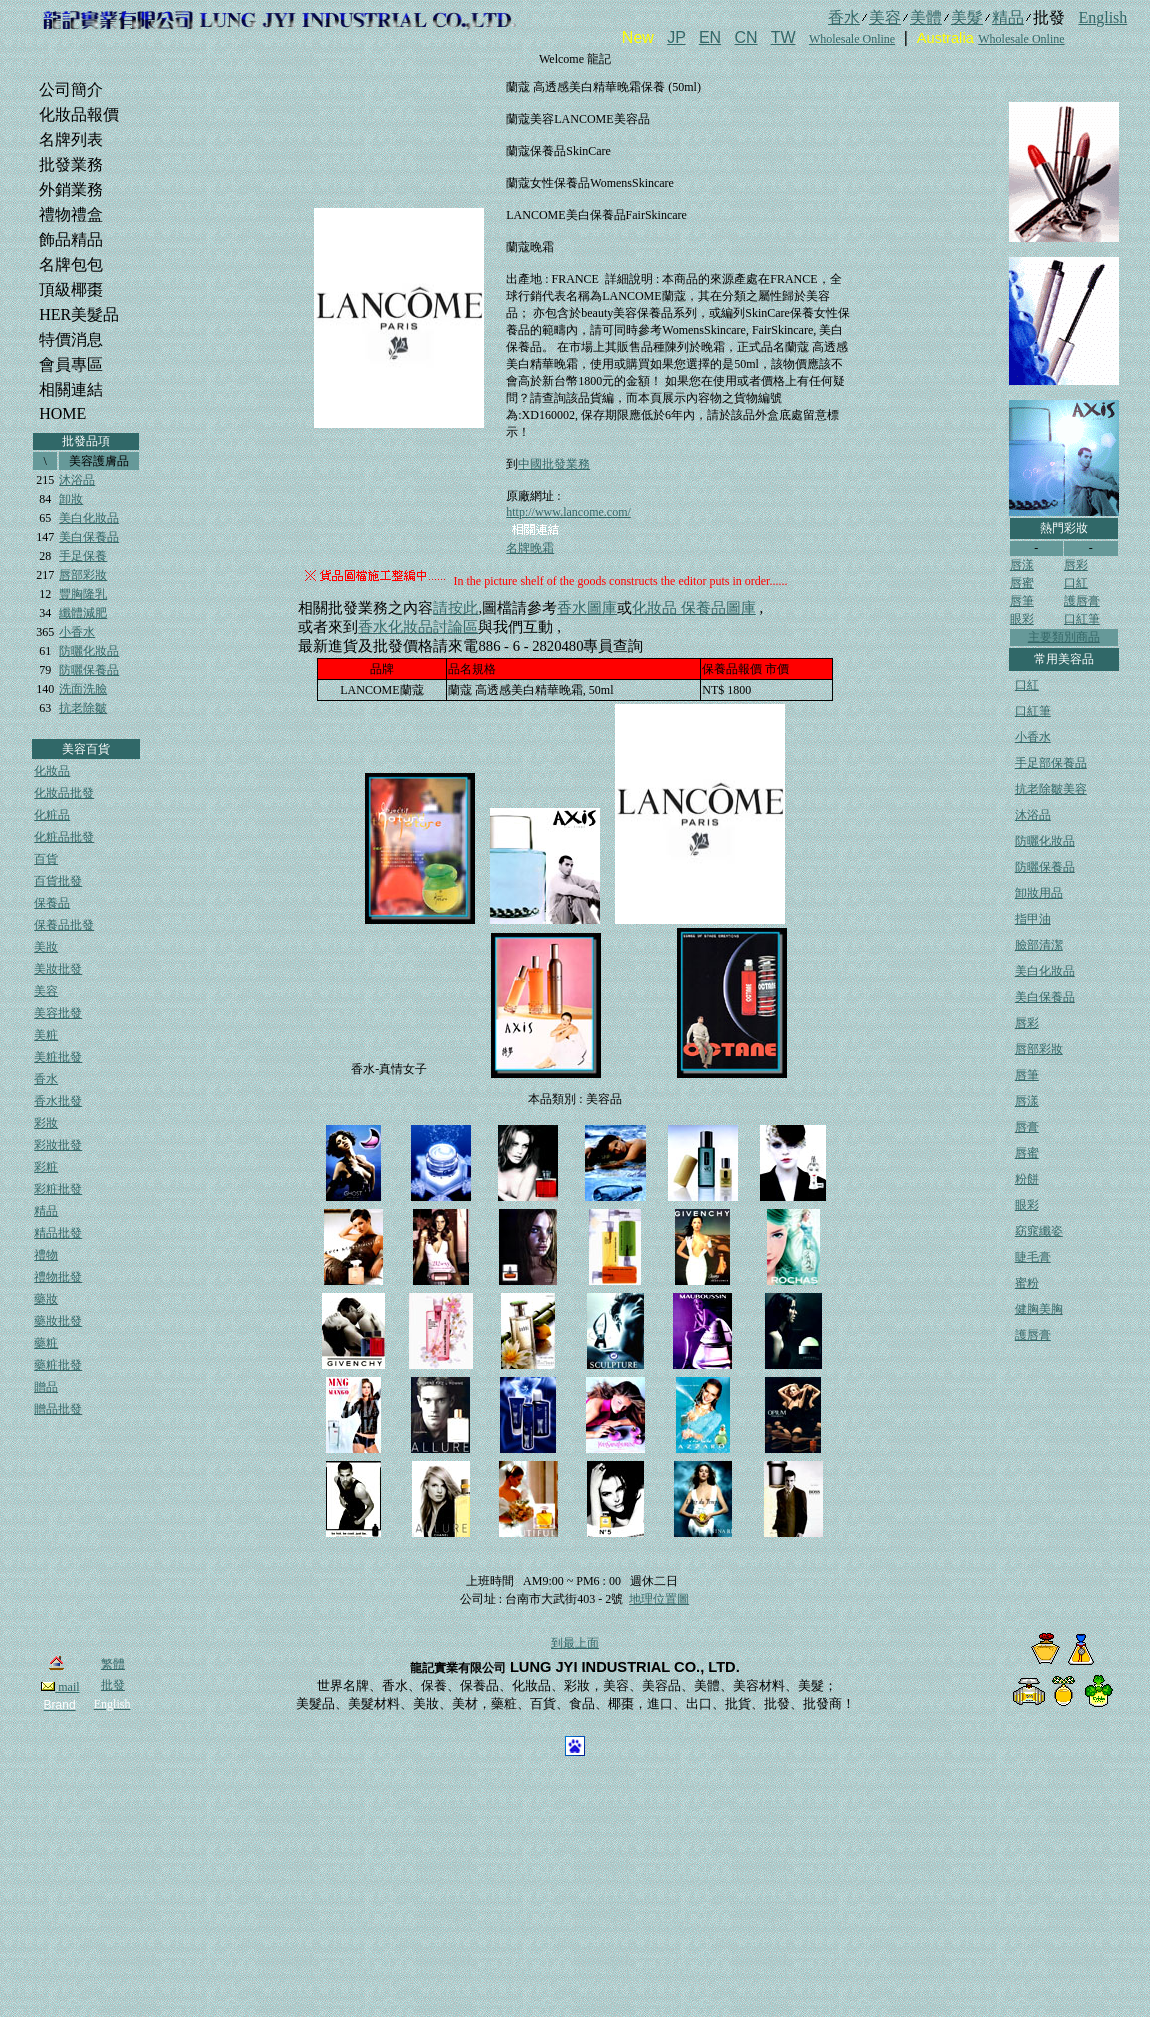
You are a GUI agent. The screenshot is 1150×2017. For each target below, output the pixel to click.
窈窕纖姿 (1039, 1231)
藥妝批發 (58, 1321)
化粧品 (52, 815)
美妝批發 (58, 969)
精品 (46, 1211)
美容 (46, 991)
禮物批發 (58, 1277)
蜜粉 (1027, 1283)
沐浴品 (77, 480)
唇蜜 (1022, 583)
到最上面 (575, 1643)
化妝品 (52, 771)
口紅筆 (1082, 619)
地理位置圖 (659, 1599)
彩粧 (46, 1167)
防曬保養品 (89, 670)
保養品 (52, 903)
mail (60, 1687)
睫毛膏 (1033, 1257)
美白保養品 (89, 537)
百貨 (46, 859)
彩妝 (46, 1123)
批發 (113, 1685)
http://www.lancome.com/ (568, 512)
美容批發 (58, 1013)
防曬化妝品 (89, 651)
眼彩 (1022, 619)
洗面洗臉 (83, 689)
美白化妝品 (89, 518)
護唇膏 (1082, 601)
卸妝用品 (1039, 893)
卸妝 (71, 499)
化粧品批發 (64, 837)
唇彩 (1076, 565)
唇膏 (1027, 1127)
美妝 (46, 947)
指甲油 (1033, 919)
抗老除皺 (83, 708)
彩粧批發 (58, 1189)
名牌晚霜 (530, 548)
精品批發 (58, 1233)
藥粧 (46, 1343)
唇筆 (1022, 601)
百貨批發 (58, 881)
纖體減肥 (83, 613)
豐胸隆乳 (83, 594)
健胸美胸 (1039, 1309)
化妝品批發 (64, 793)
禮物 (46, 1255)
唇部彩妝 (83, 575)
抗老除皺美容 (1051, 789)
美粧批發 (58, 1057)
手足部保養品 (1051, 763)
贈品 (46, 1387)
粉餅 (1027, 1179)
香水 (46, 1079)
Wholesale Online (852, 39)
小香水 (77, 632)
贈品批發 (58, 1409)
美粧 (46, 1035)
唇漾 (1022, 565)
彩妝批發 (58, 1145)
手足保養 (83, 556)
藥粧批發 (58, 1365)
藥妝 (46, 1299)
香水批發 (58, 1101)
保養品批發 (64, 925)
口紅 (1076, 583)
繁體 (113, 1664)
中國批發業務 (554, 464)
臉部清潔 (1039, 945)
